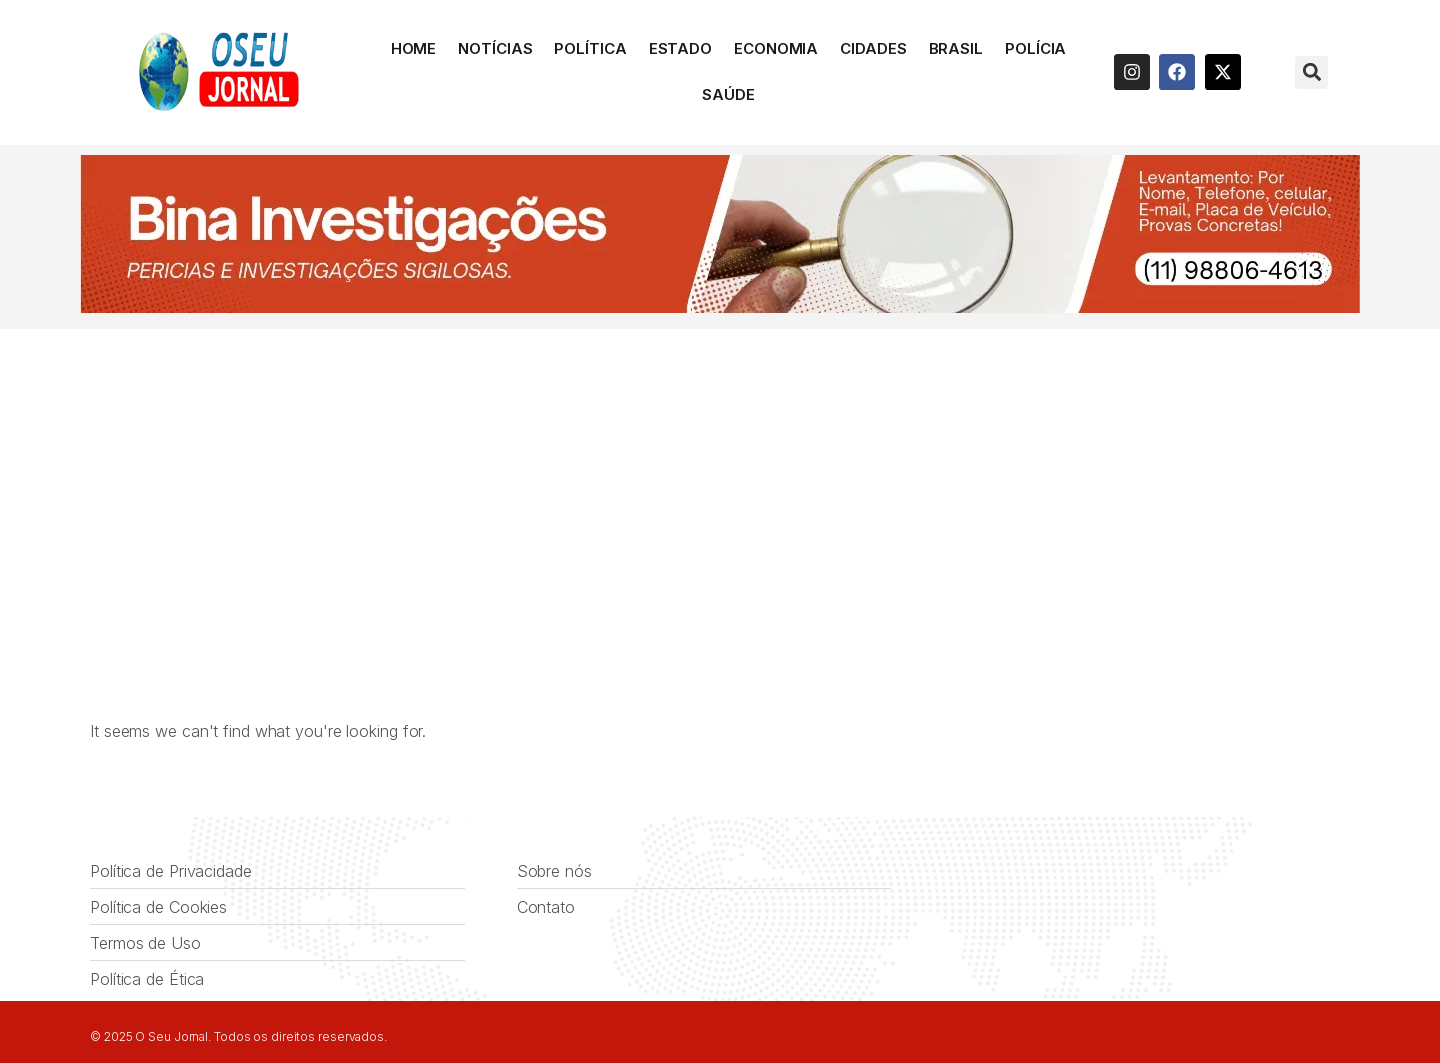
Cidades (873, 48)
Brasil (956, 48)
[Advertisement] (720, 479)
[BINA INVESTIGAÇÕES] (720, 307)
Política (590, 48)
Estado (680, 48)
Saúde (728, 94)
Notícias (495, 48)
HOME (414, 48)
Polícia (1035, 48)
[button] (1311, 72)
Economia (776, 48)
